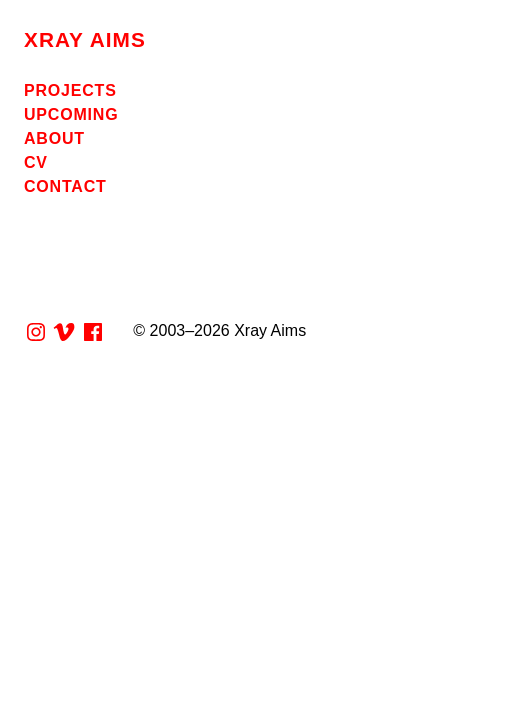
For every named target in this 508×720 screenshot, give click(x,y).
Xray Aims (85, 39)
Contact (65, 186)
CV (36, 162)
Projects (70, 90)
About (54, 138)
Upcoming (71, 114)
